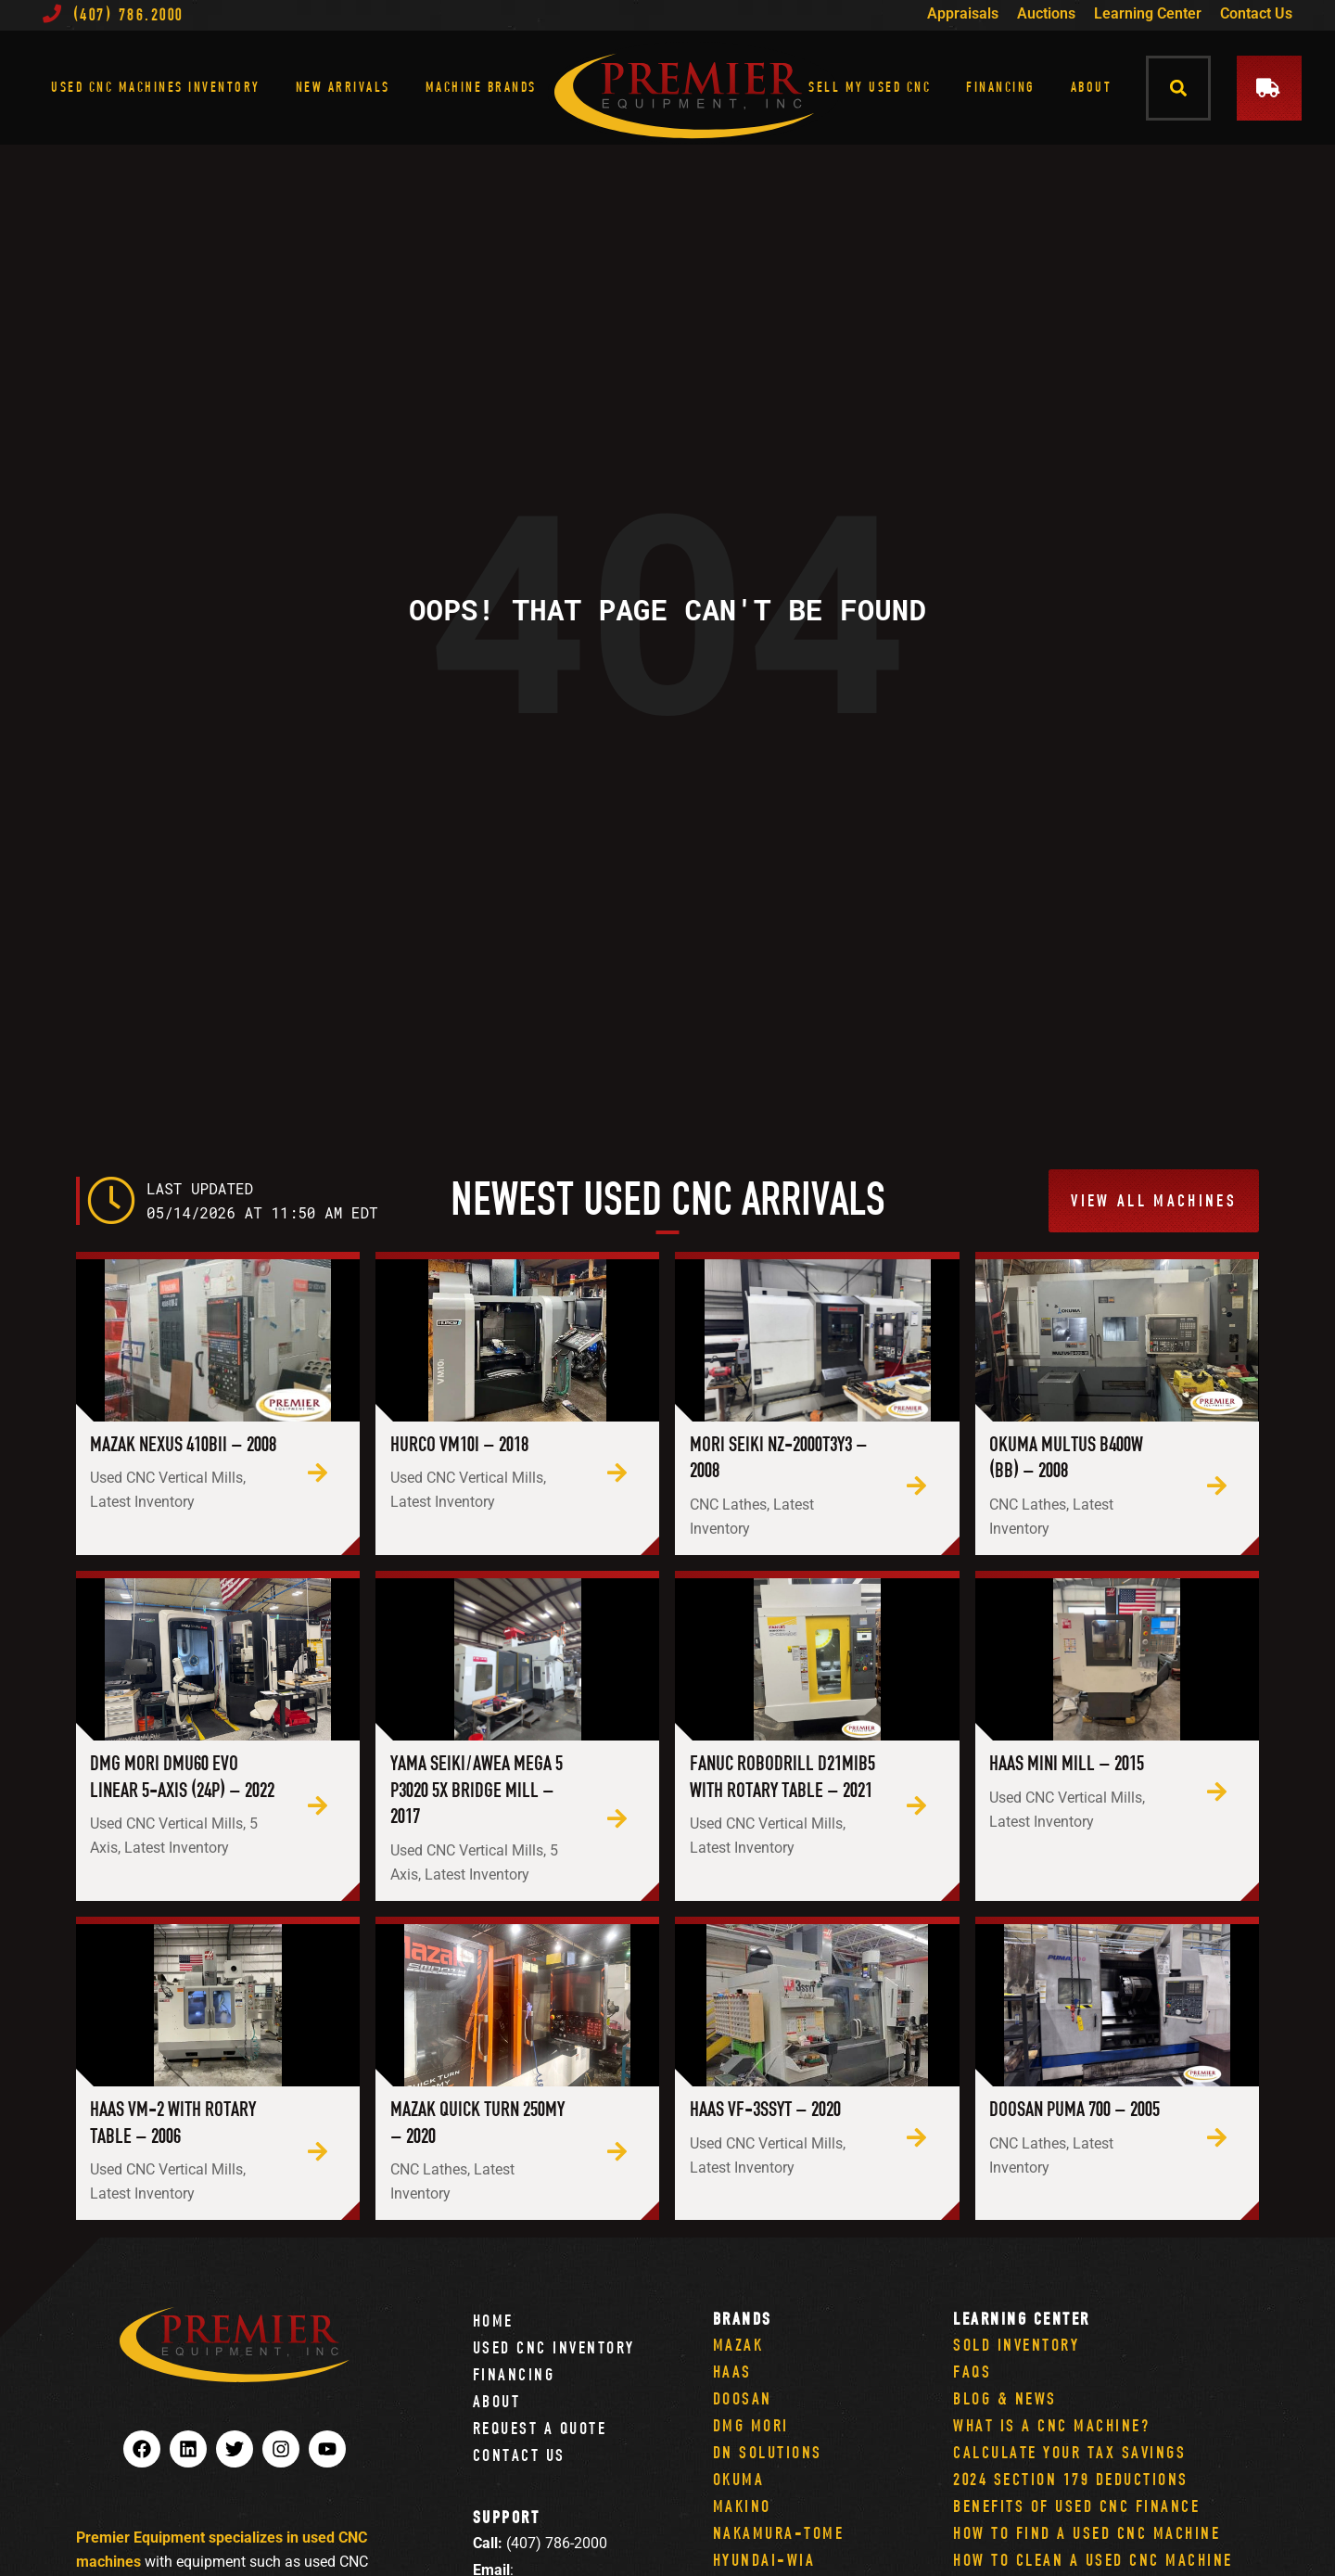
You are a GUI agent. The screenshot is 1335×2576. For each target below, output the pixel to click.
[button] (1178, 87)
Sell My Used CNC (869, 87)
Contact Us (1256, 13)
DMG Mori (751, 2425)
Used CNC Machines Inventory (156, 87)
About (1091, 87)
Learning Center (1148, 13)
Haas (732, 2371)
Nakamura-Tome (779, 2533)
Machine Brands (481, 87)
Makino (742, 2506)
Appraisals (962, 13)
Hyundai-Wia (764, 2559)
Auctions (1046, 13)
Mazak (738, 2344)
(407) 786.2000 (113, 14)
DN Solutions (767, 2452)
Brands (742, 2318)
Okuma (739, 2479)
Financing (1001, 87)
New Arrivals (343, 87)
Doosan (742, 2398)
